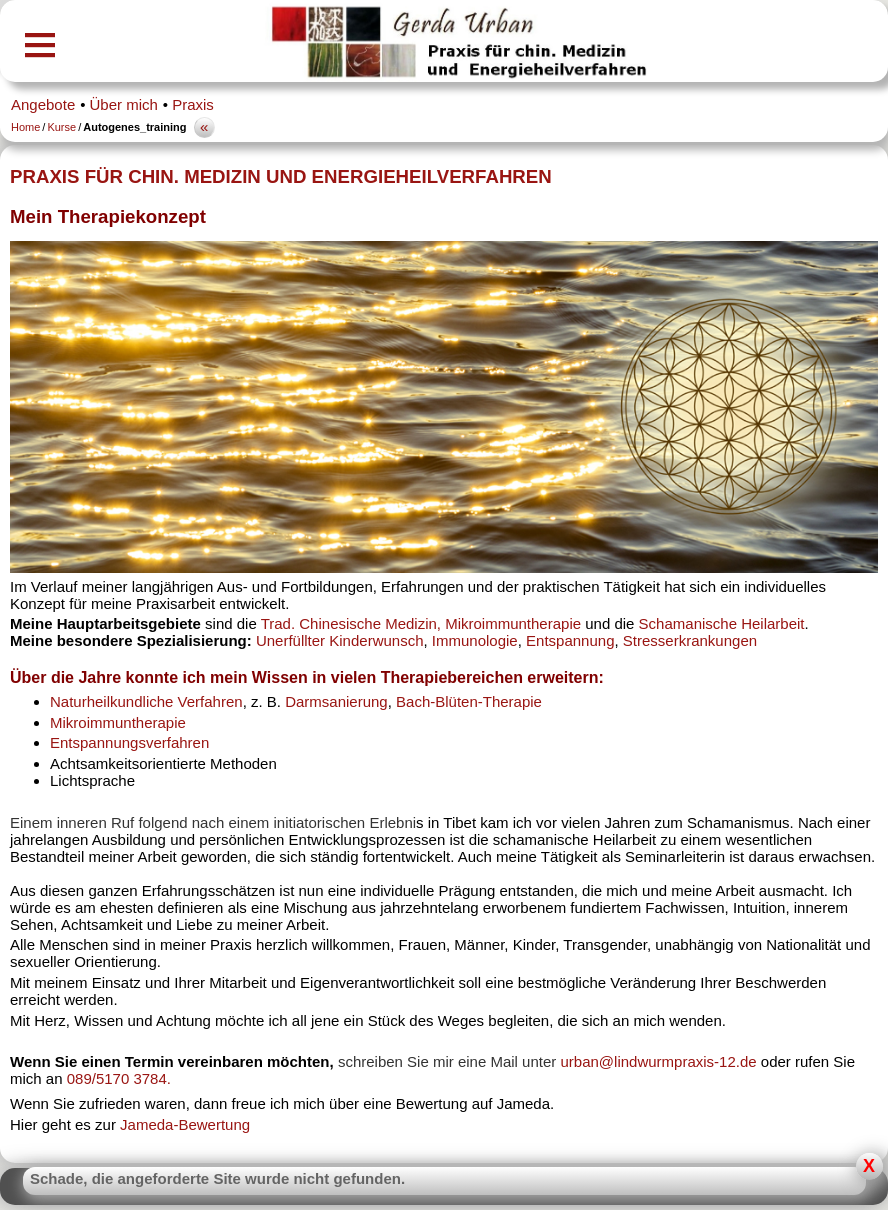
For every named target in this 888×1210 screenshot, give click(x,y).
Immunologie (475, 640)
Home (25, 127)
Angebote (43, 104)
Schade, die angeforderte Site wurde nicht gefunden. (217, 1178)
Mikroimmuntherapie (118, 722)
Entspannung (570, 640)
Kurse (61, 127)
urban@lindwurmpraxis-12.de (660, 1061)
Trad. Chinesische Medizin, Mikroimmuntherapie (421, 623)
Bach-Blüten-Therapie (469, 701)
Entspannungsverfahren (129, 742)
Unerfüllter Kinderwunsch (340, 640)
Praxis (193, 104)
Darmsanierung (336, 701)
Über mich (124, 104)
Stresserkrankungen (690, 640)
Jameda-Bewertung (185, 1124)
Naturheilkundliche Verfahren (146, 701)
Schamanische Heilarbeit (722, 623)
